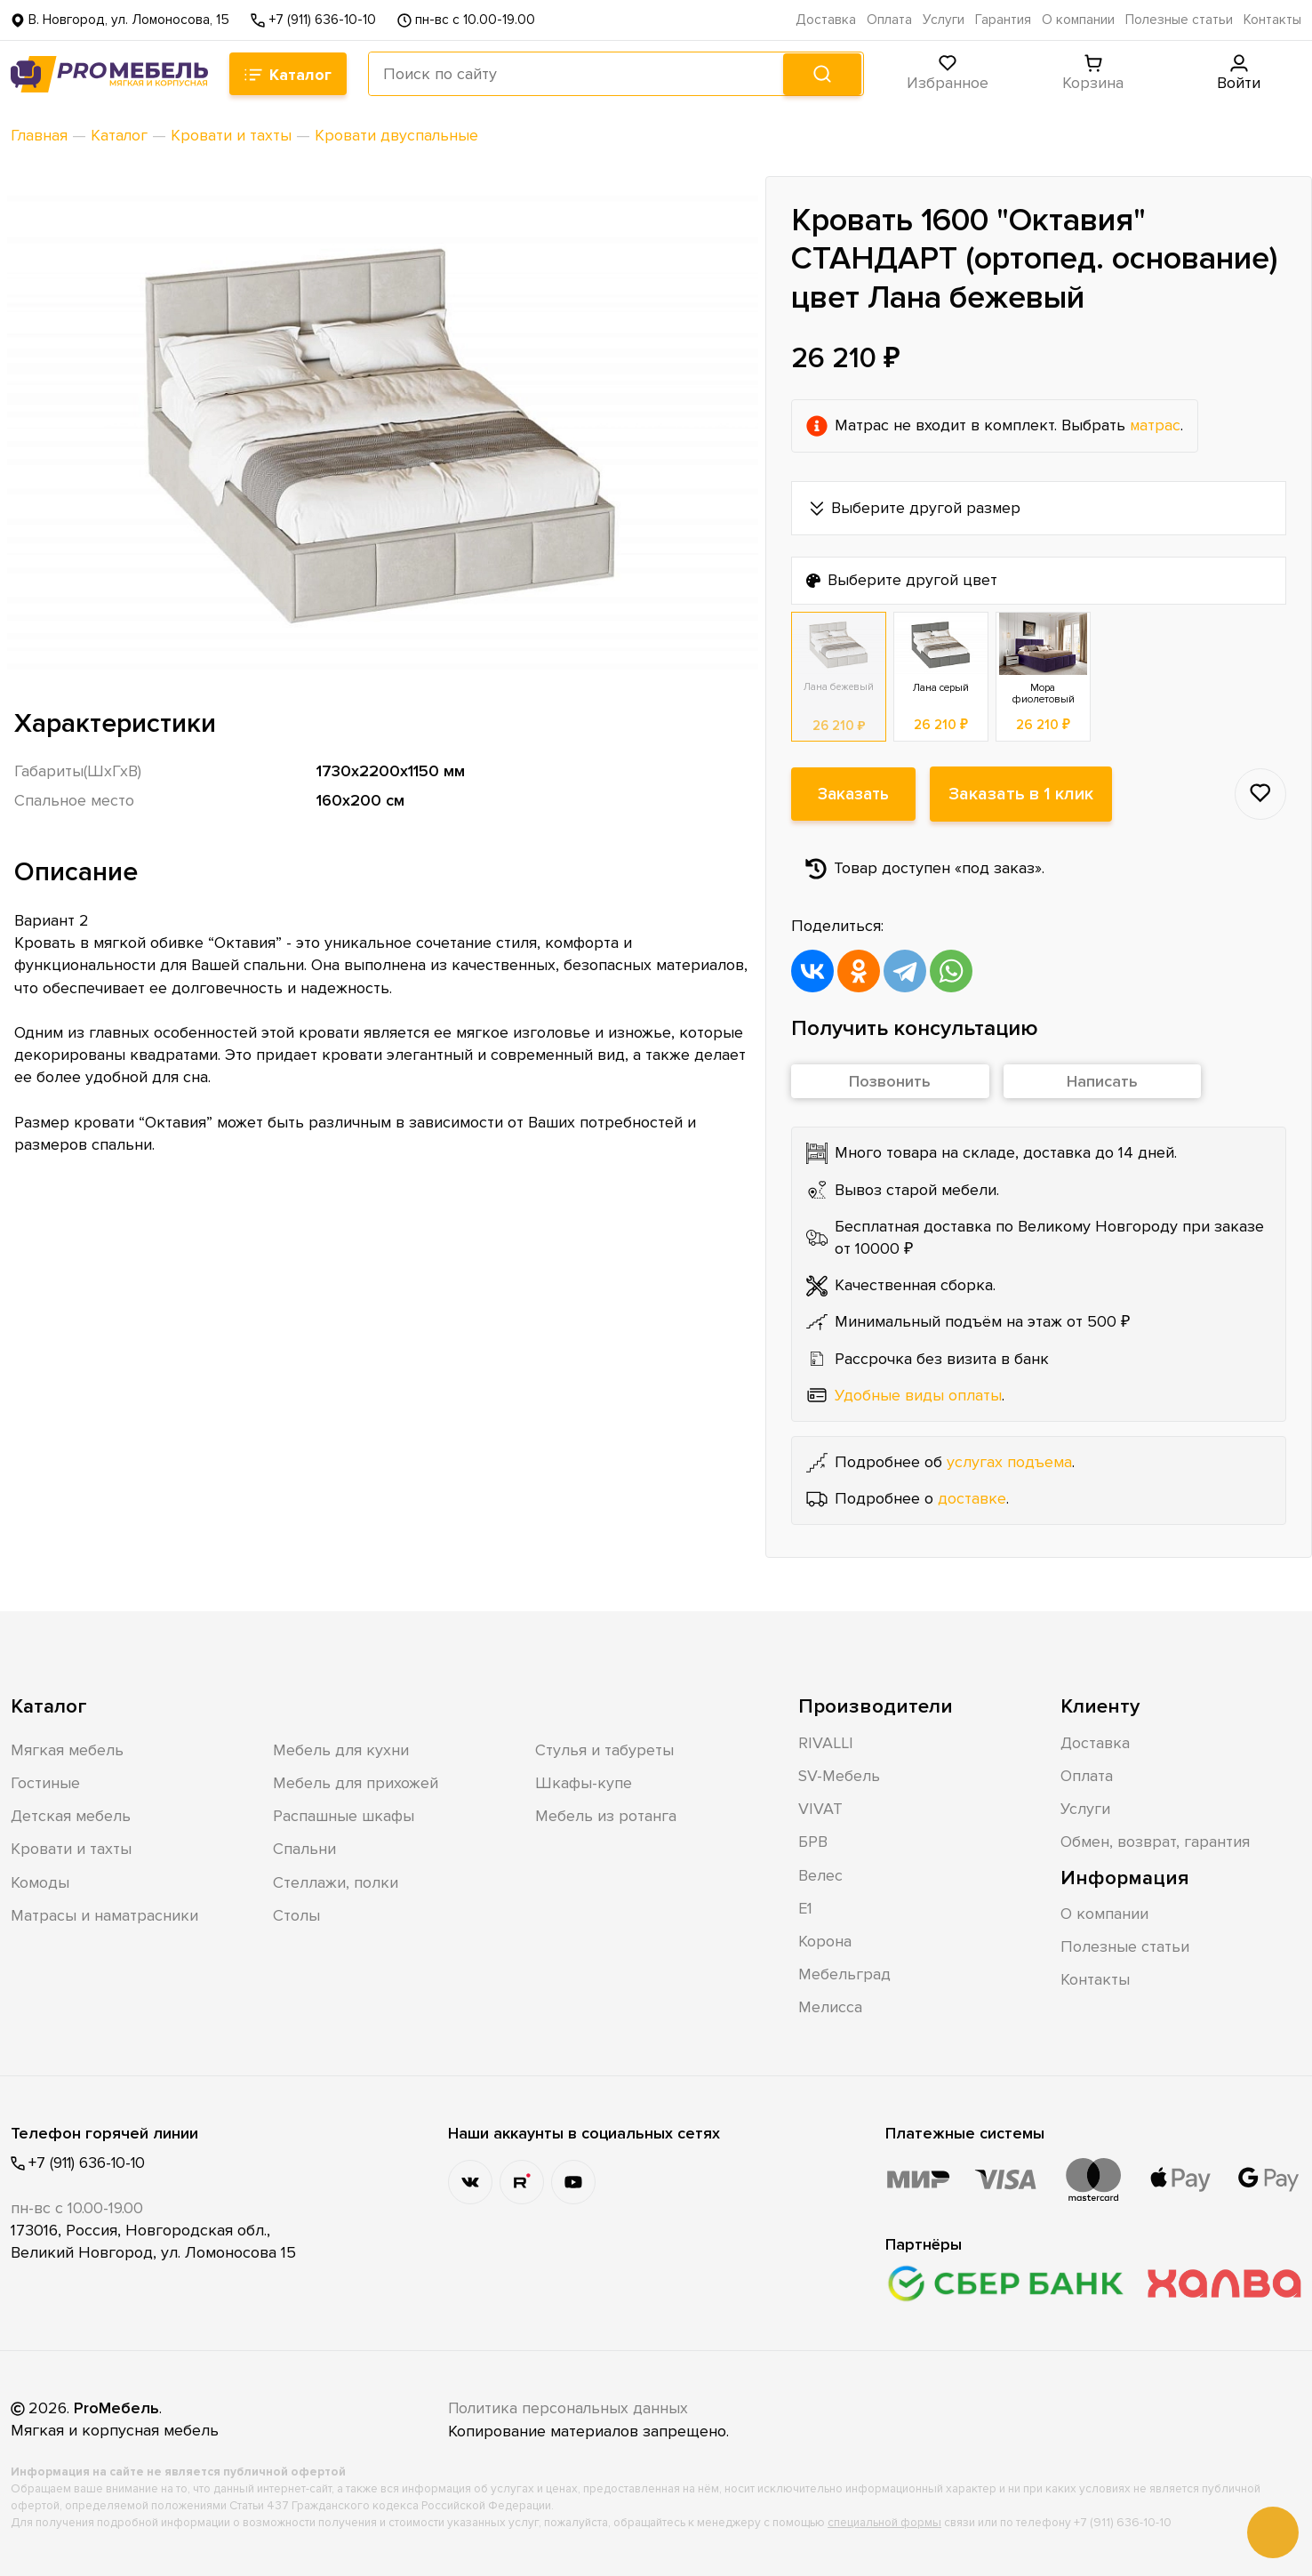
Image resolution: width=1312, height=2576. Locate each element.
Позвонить (890, 1081)
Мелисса (830, 2006)
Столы (296, 1914)
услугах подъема (1009, 1461)
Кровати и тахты (71, 1848)
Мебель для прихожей (355, 1782)
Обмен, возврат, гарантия (1155, 1840)
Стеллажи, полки (335, 1881)
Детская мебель (71, 1815)
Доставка (826, 20)
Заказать (853, 793)
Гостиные (45, 1782)
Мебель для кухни (341, 1749)
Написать (1102, 1081)
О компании (1078, 20)
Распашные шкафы (343, 1815)
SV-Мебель (839, 1775)
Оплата (889, 20)
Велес (820, 1874)
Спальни (304, 1848)
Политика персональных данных (570, 2407)
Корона (825, 1940)
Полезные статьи (1179, 20)
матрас (1155, 424)
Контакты (1272, 20)
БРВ (813, 1840)
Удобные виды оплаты (918, 1394)
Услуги (943, 20)
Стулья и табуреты (604, 1749)
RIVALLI (825, 1742)
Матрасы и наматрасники (104, 1914)
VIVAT (820, 1808)
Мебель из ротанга (605, 1815)
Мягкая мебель (67, 1749)
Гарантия (1003, 20)
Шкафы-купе (583, 1782)
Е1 (805, 1907)
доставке (972, 1497)
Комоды (40, 1881)
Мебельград (844, 1973)
